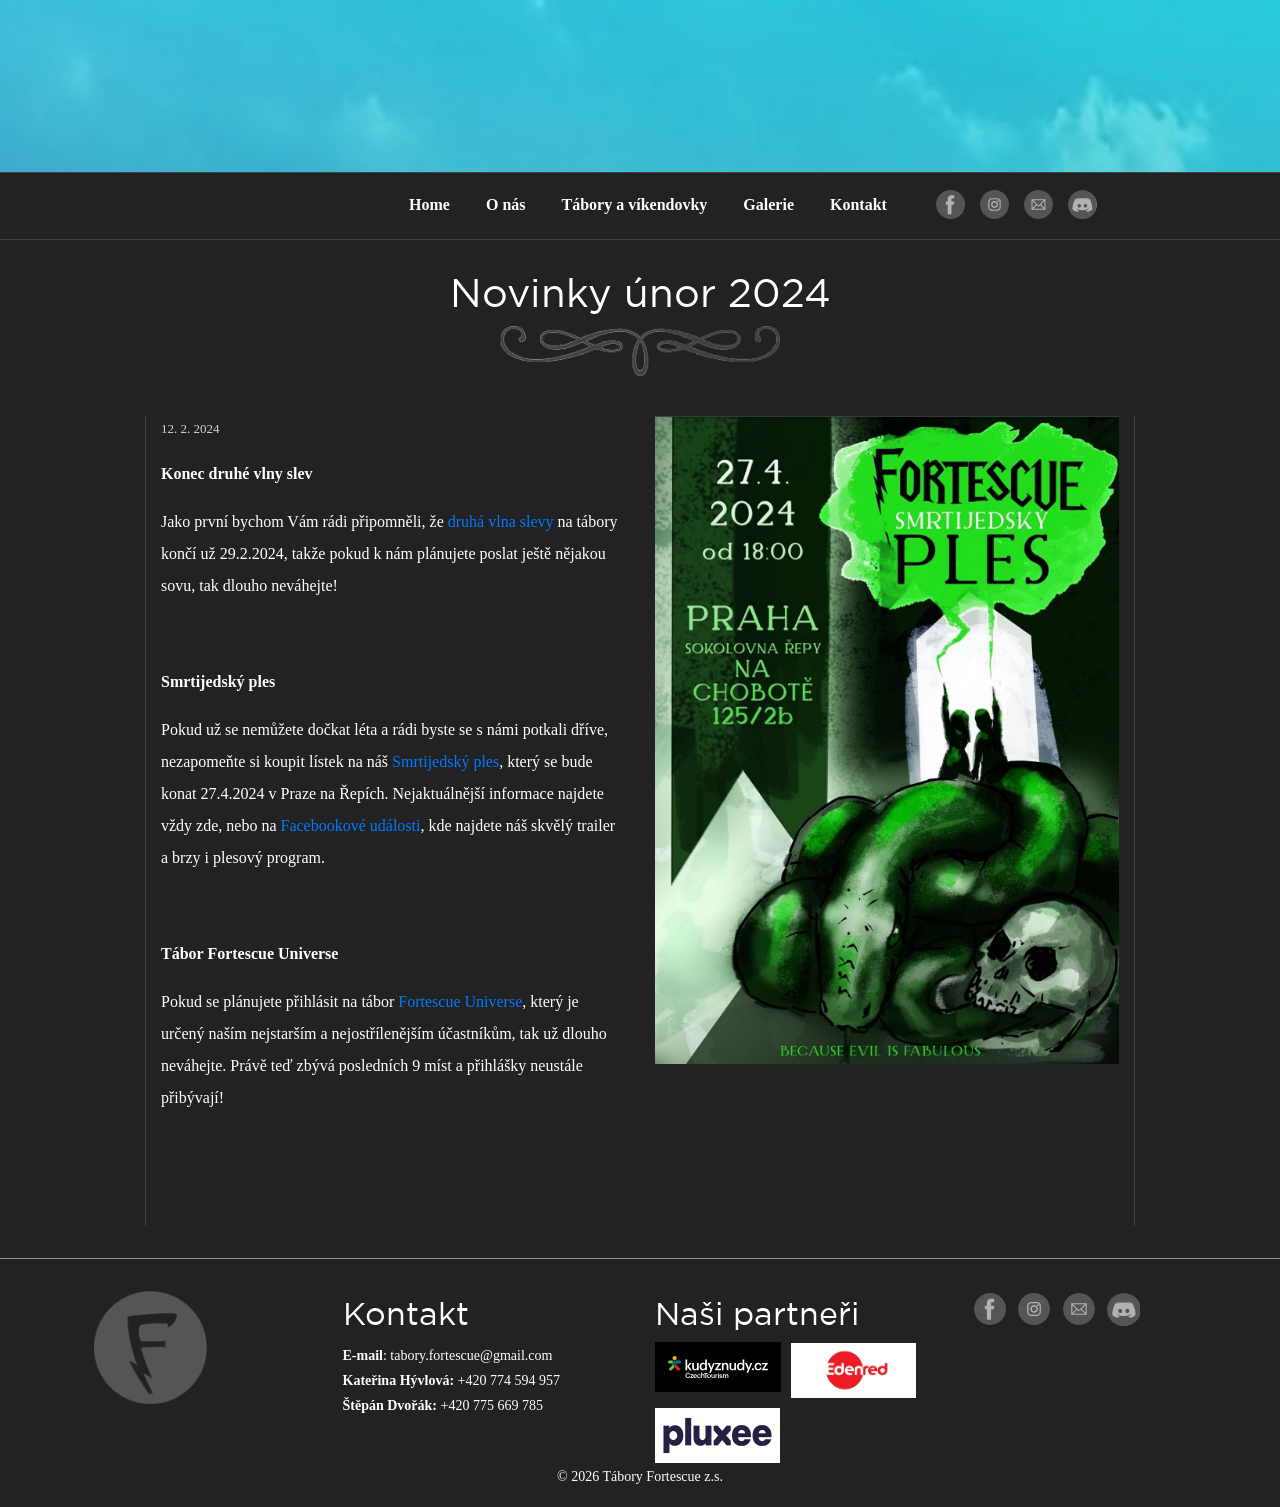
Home (429, 204)
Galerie (768, 204)
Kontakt (858, 204)
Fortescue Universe (460, 1001)
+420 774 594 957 (509, 1380)
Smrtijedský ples (445, 761)
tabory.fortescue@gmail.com (471, 1355)
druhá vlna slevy (501, 521)
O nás (506, 204)
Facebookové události (351, 825)
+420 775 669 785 (492, 1405)
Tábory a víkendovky (635, 204)
